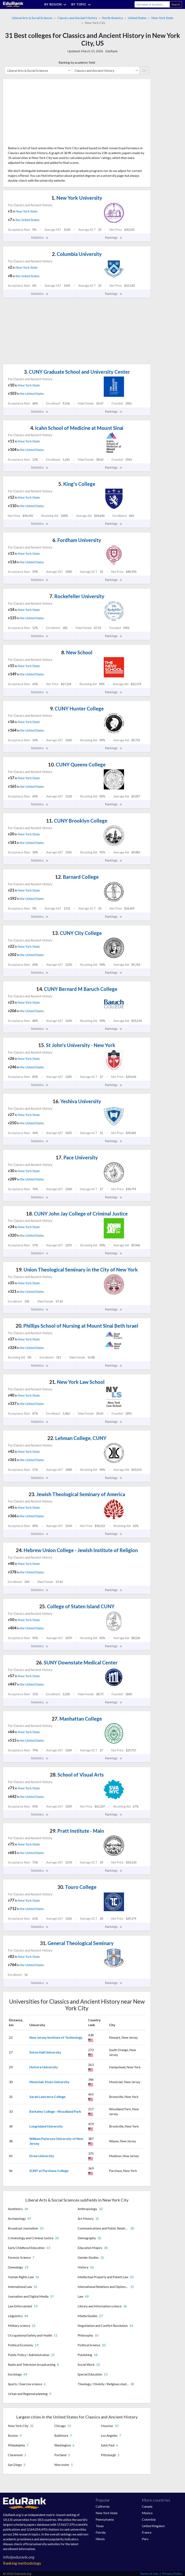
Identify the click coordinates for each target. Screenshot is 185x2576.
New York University (76, 198)
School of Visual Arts (77, 1775)
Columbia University (77, 254)
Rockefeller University (76, 596)
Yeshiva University (77, 1101)
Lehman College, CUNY (76, 1438)
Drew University (41, 2156)
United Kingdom (153, 2526)
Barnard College (77, 877)
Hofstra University (43, 2067)
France (146, 2532)
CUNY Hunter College (77, 708)
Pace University (77, 1157)
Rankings (113, 237)
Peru (145, 2539)
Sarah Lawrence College (47, 2097)
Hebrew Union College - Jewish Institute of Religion (77, 1550)
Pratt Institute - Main (77, 1831)
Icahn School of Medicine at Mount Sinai (76, 428)
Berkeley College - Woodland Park (55, 2111)
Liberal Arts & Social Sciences (32, 18)
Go (144, 70)
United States (137, 18)
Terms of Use (149, 2573)
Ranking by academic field (77, 62)
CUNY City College (77, 933)
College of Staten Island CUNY (76, 1606)
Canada (147, 2506)
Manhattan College (77, 1719)
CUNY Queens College (77, 764)
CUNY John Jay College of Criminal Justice (77, 1214)
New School (76, 652)
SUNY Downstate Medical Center (77, 1662)
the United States (28, 220)
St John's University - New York (76, 1045)
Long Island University (46, 2126)
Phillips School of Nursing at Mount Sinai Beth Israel (77, 1326)
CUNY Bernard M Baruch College (76, 989)
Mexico (147, 2513)
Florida (101, 2532)
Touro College (76, 1887)
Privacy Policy (172, 2573)
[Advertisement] (38, 114)
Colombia (149, 2519)
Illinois (100, 2539)
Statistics (40, 237)
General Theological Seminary (77, 1943)
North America (112, 18)
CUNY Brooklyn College (76, 821)
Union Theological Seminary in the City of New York (77, 1269)
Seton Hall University (45, 2052)
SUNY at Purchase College (48, 2171)
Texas (100, 2526)
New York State (162, 18)
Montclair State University (49, 2082)
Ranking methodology (22, 2563)
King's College (76, 484)
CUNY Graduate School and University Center (77, 372)
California (102, 2506)
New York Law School (77, 1382)
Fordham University (76, 540)
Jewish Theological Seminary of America (77, 1494)
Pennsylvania (105, 2519)
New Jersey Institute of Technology (55, 2037)
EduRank (111, 51)
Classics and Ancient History (77, 18)
